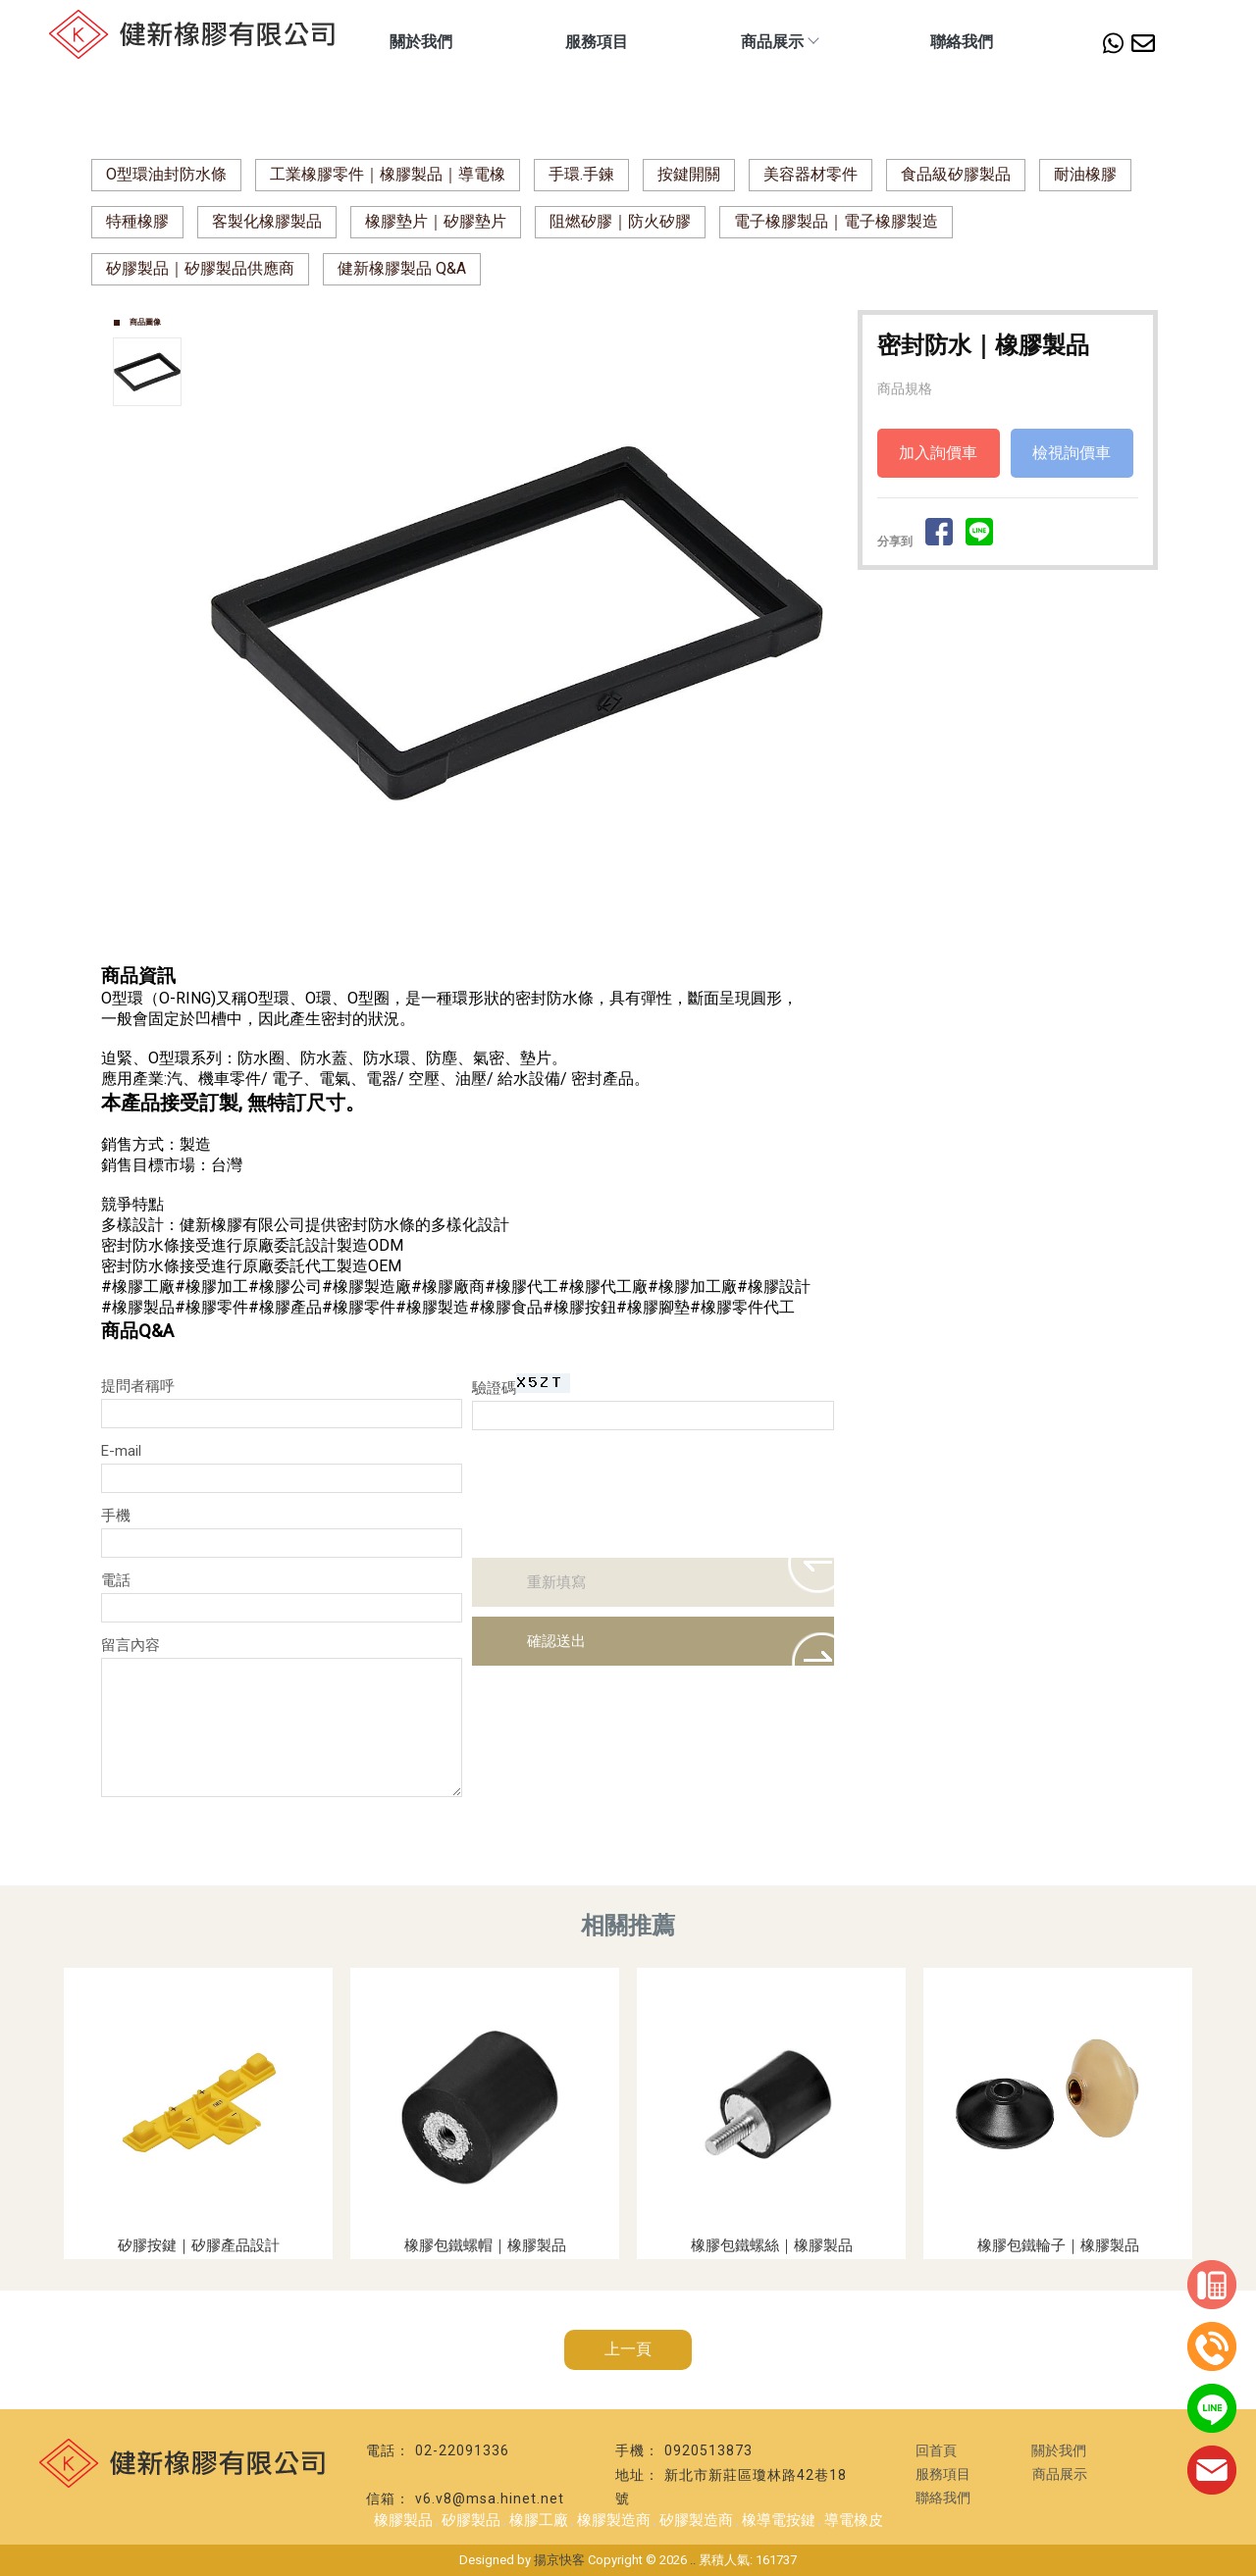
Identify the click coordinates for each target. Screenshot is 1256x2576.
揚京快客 (559, 2559)
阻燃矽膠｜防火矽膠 (620, 221)
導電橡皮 (853, 2520)
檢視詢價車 (1071, 452)
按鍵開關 (688, 174)
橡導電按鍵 (778, 2520)
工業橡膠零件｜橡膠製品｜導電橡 (387, 174)
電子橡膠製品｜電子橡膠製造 (836, 221)
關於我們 (421, 41)
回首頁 (936, 2450)
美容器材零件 (810, 174)
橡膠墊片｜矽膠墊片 (435, 221)
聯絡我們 (961, 41)
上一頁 (628, 2349)
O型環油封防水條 (166, 174)
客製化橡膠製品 (267, 221)
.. (693, 2559)
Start (524, 940)
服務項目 (596, 41)
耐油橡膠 (1085, 174)
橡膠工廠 (538, 2520)
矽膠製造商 (696, 2520)
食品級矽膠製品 (956, 174)
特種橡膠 (137, 221)
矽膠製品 (471, 2520)
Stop (539, 940)
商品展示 (779, 41)
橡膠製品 (403, 2520)
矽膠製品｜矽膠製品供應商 (200, 268)
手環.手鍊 (581, 174)
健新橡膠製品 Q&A (402, 268)
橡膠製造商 (614, 2520)
